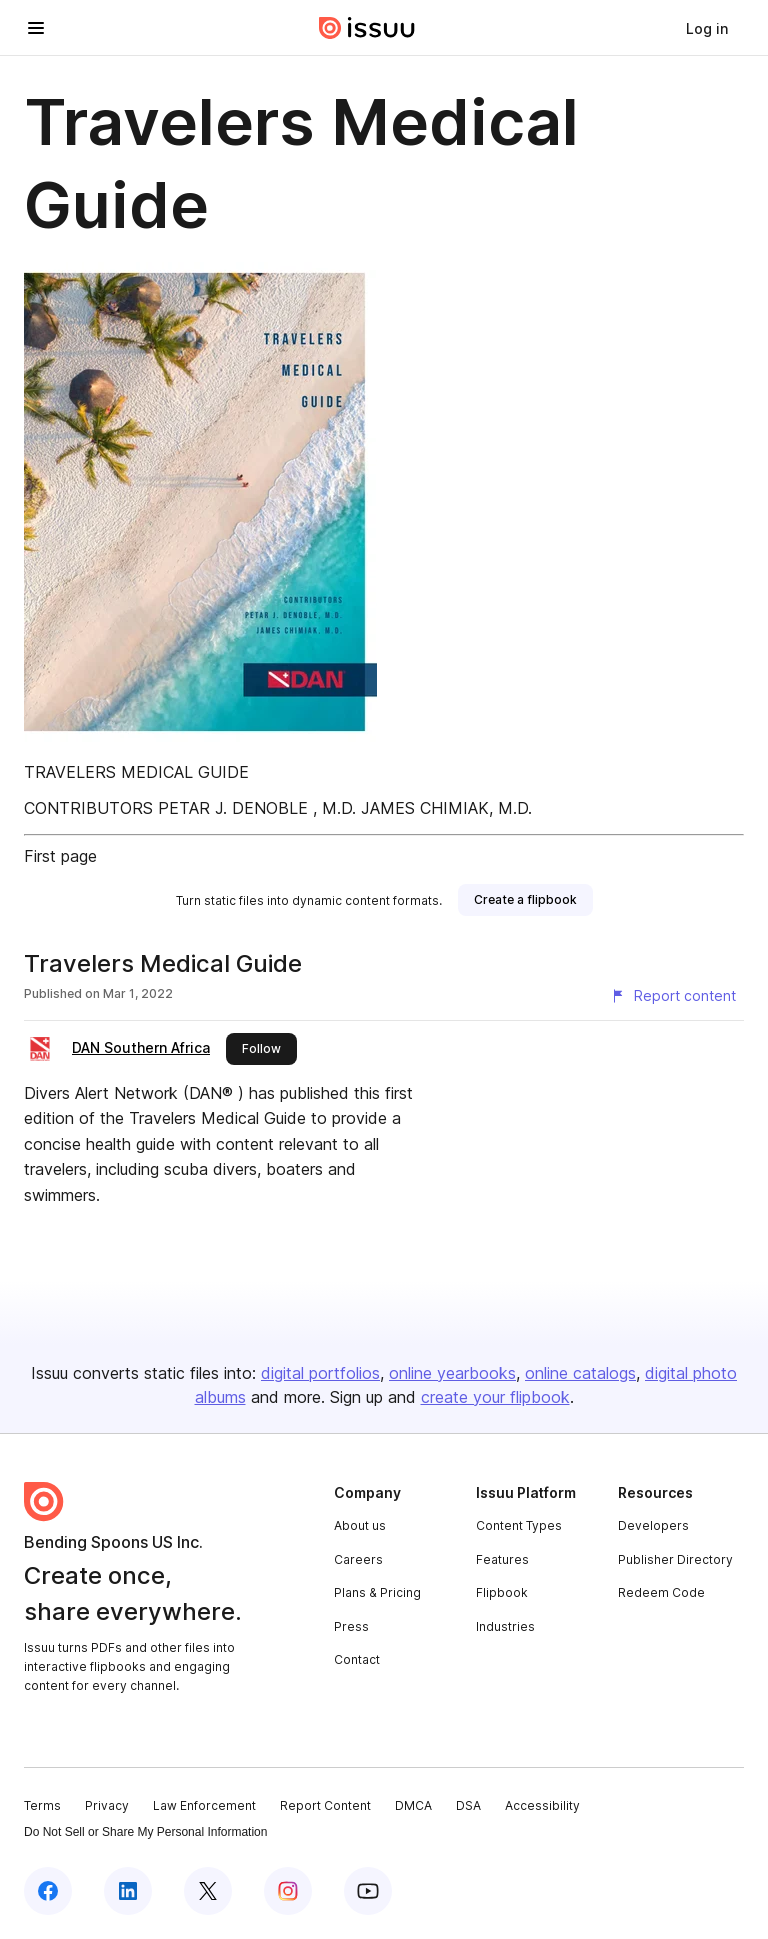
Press (351, 1626)
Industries (505, 1626)
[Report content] (673, 996)
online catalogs (580, 1373)
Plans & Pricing (377, 1592)
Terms (42, 1805)
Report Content (325, 1805)
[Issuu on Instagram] (288, 1891)
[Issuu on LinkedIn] (128, 1891)
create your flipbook (495, 1397)
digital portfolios (320, 1373)
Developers (653, 1525)
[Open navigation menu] (36, 28)
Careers (358, 1559)
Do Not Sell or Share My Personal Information (145, 1832)
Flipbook (502, 1592)
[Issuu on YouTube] (368, 1891)
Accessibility (542, 1805)
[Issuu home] (367, 28)
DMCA (413, 1805)
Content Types (519, 1525)
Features (502, 1559)
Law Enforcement (204, 1805)
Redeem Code (661, 1592)
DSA (468, 1805)
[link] (707, 28)
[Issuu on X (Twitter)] (208, 1891)
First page (60, 856)
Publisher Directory (675, 1559)
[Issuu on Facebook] (48, 1891)
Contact (357, 1659)
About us (360, 1525)
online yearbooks (452, 1373)
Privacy (107, 1805)
